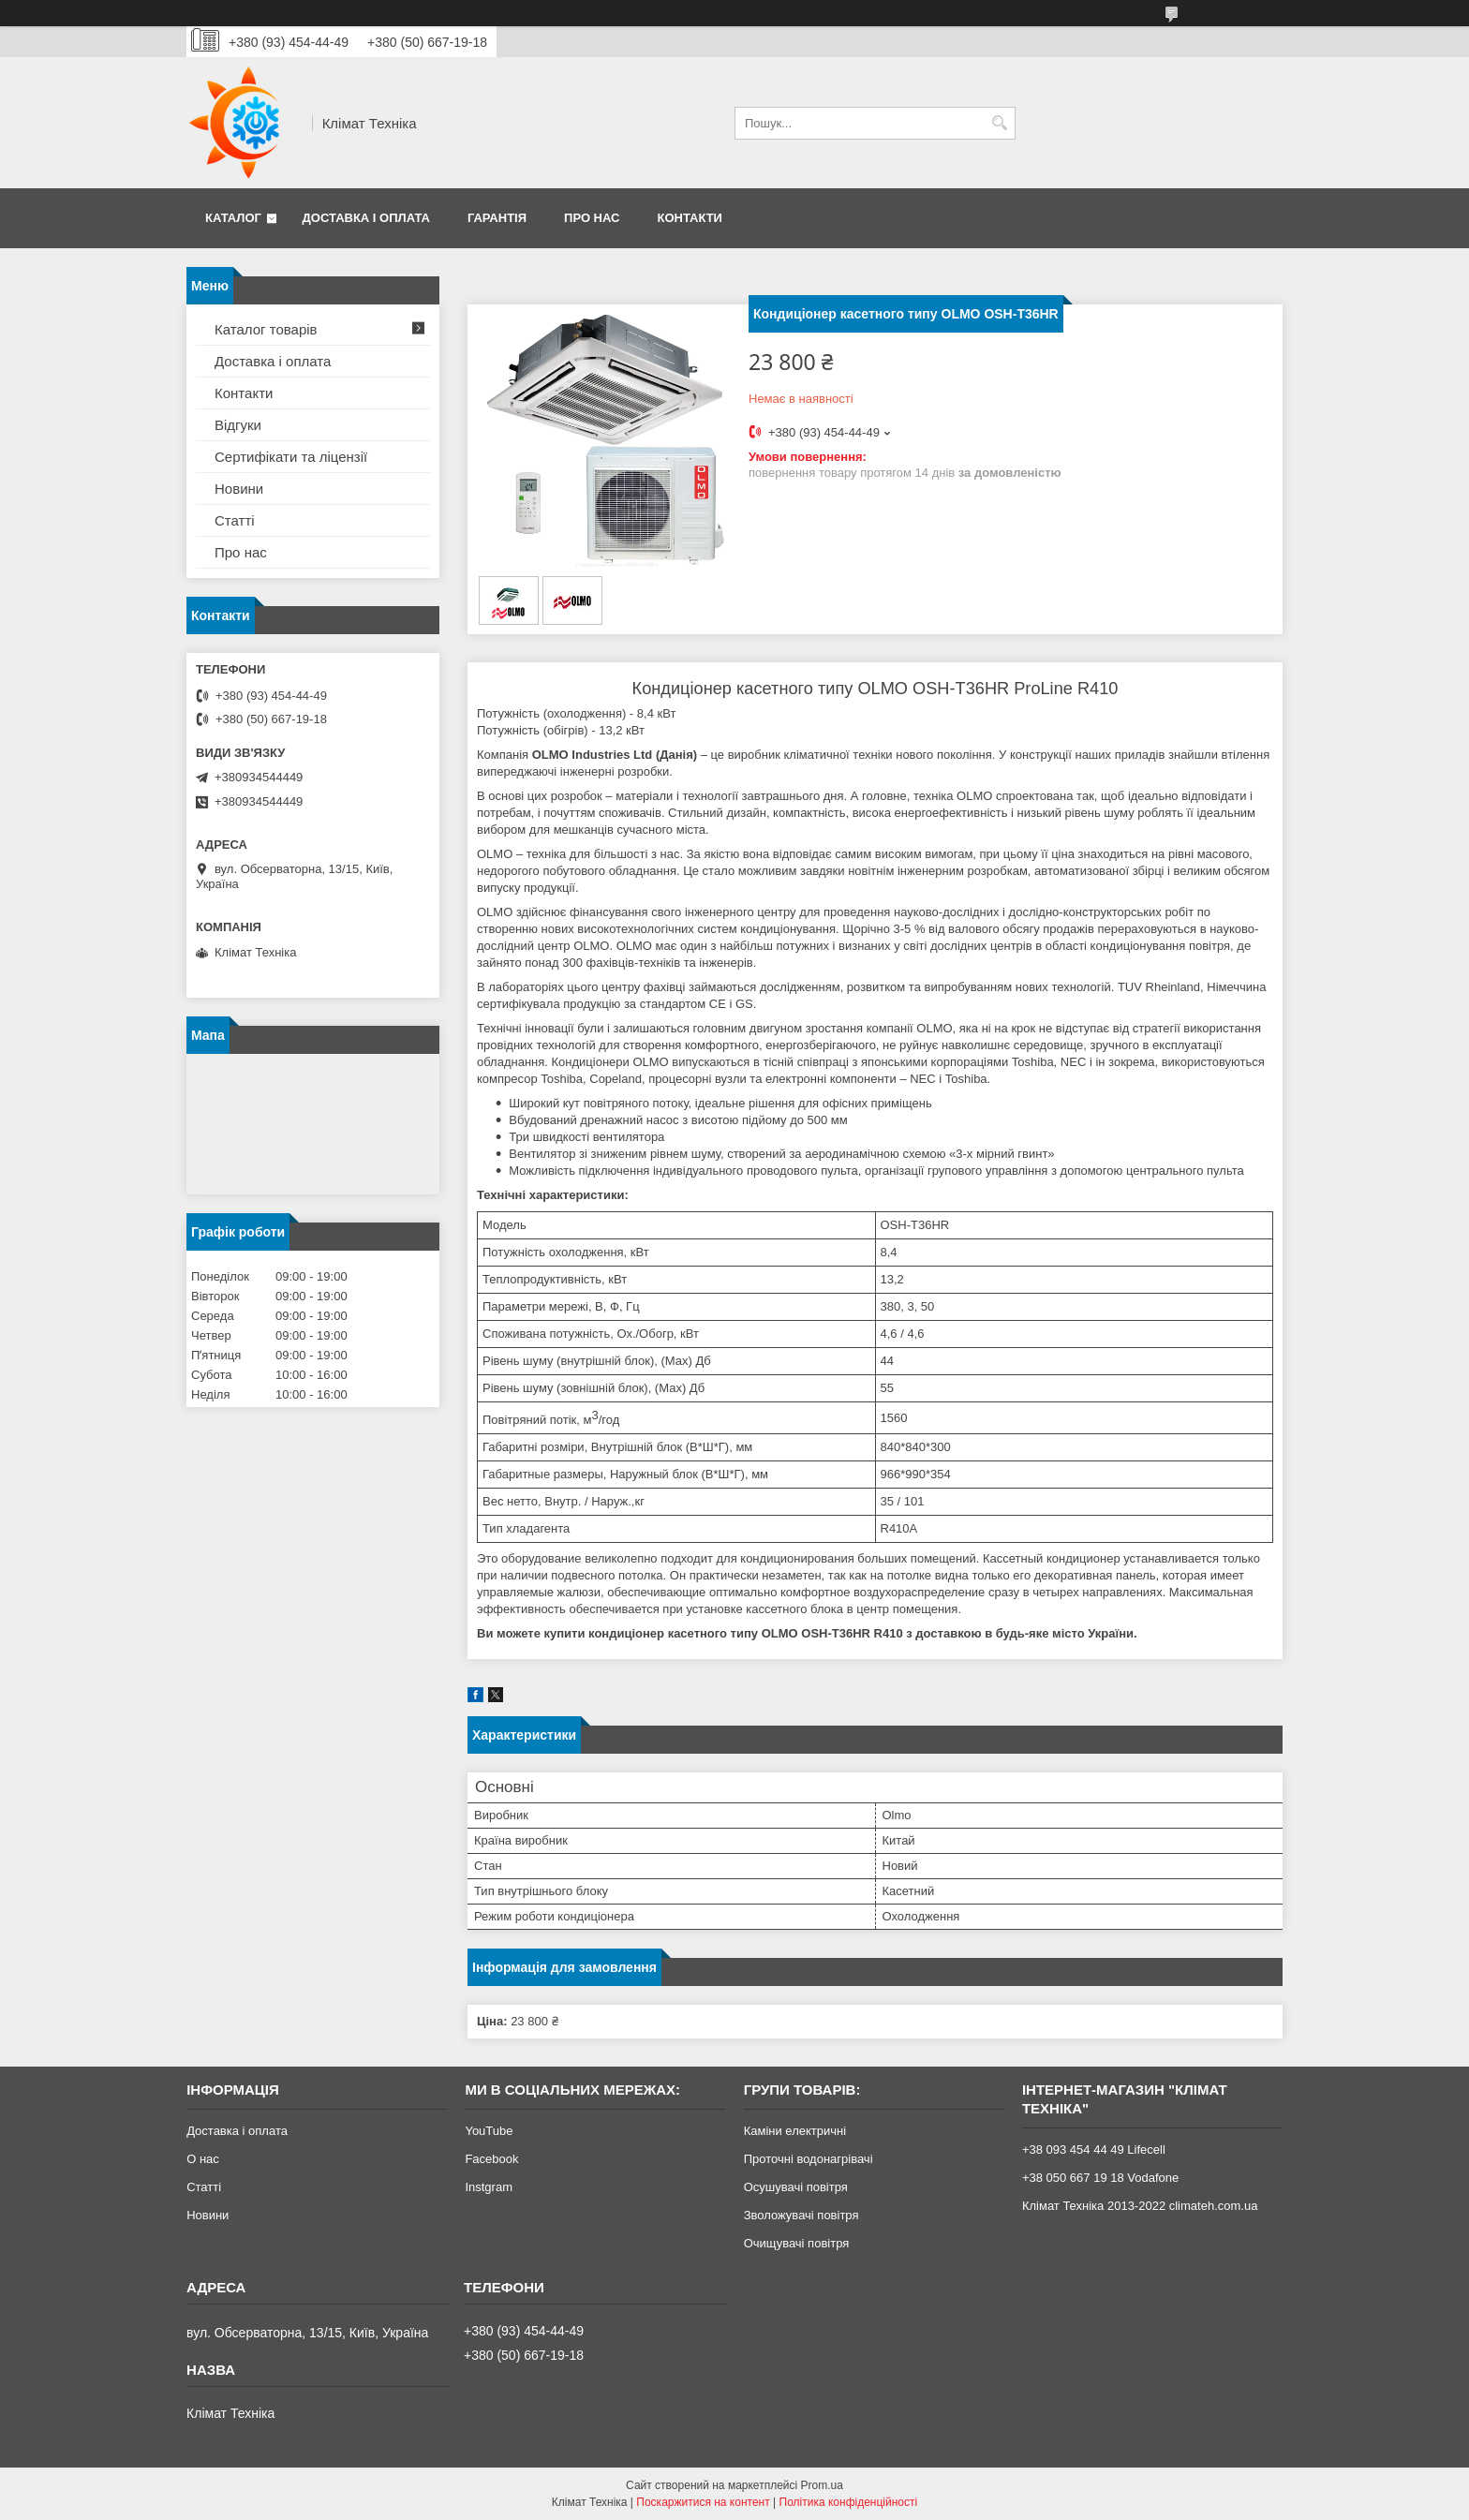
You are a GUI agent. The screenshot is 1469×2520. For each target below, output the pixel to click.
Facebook (491, 2159)
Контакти (689, 218)
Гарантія (497, 218)
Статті (235, 520)
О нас (202, 2159)
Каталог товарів (266, 329)
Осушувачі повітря (796, 2187)
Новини (239, 489)
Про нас (591, 218)
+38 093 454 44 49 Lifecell (1093, 2149)
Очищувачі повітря (797, 2243)
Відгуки (238, 425)
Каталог (233, 218)
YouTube (488, 2131)
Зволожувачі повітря (801, 2215)
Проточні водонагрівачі (808, 2159)
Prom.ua (822, 2485)
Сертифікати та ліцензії (291, 457)
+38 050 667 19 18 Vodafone (1100, 2178)
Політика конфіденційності (848, 2502)
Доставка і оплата (366, 218)
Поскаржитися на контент (702, 2502)
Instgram (488, 2187)
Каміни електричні (795, 2131)
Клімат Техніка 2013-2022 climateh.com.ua (1139, 2206)
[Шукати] (999, 123)
